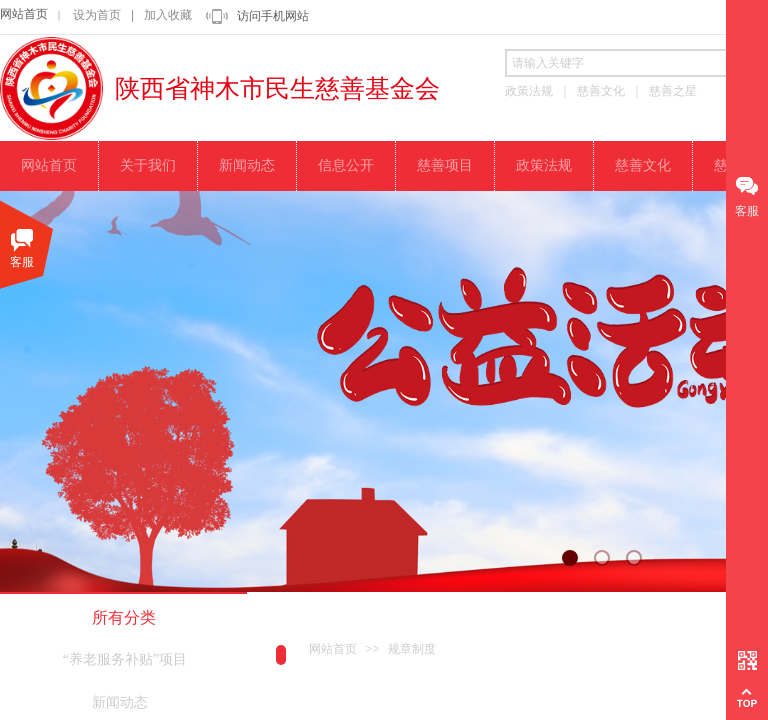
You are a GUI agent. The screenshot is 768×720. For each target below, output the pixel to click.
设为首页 (97, 15)
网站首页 (24, 14)
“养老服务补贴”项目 (125, 659)
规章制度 (412, 649)
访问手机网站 (273, 16)
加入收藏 (168, 15)
